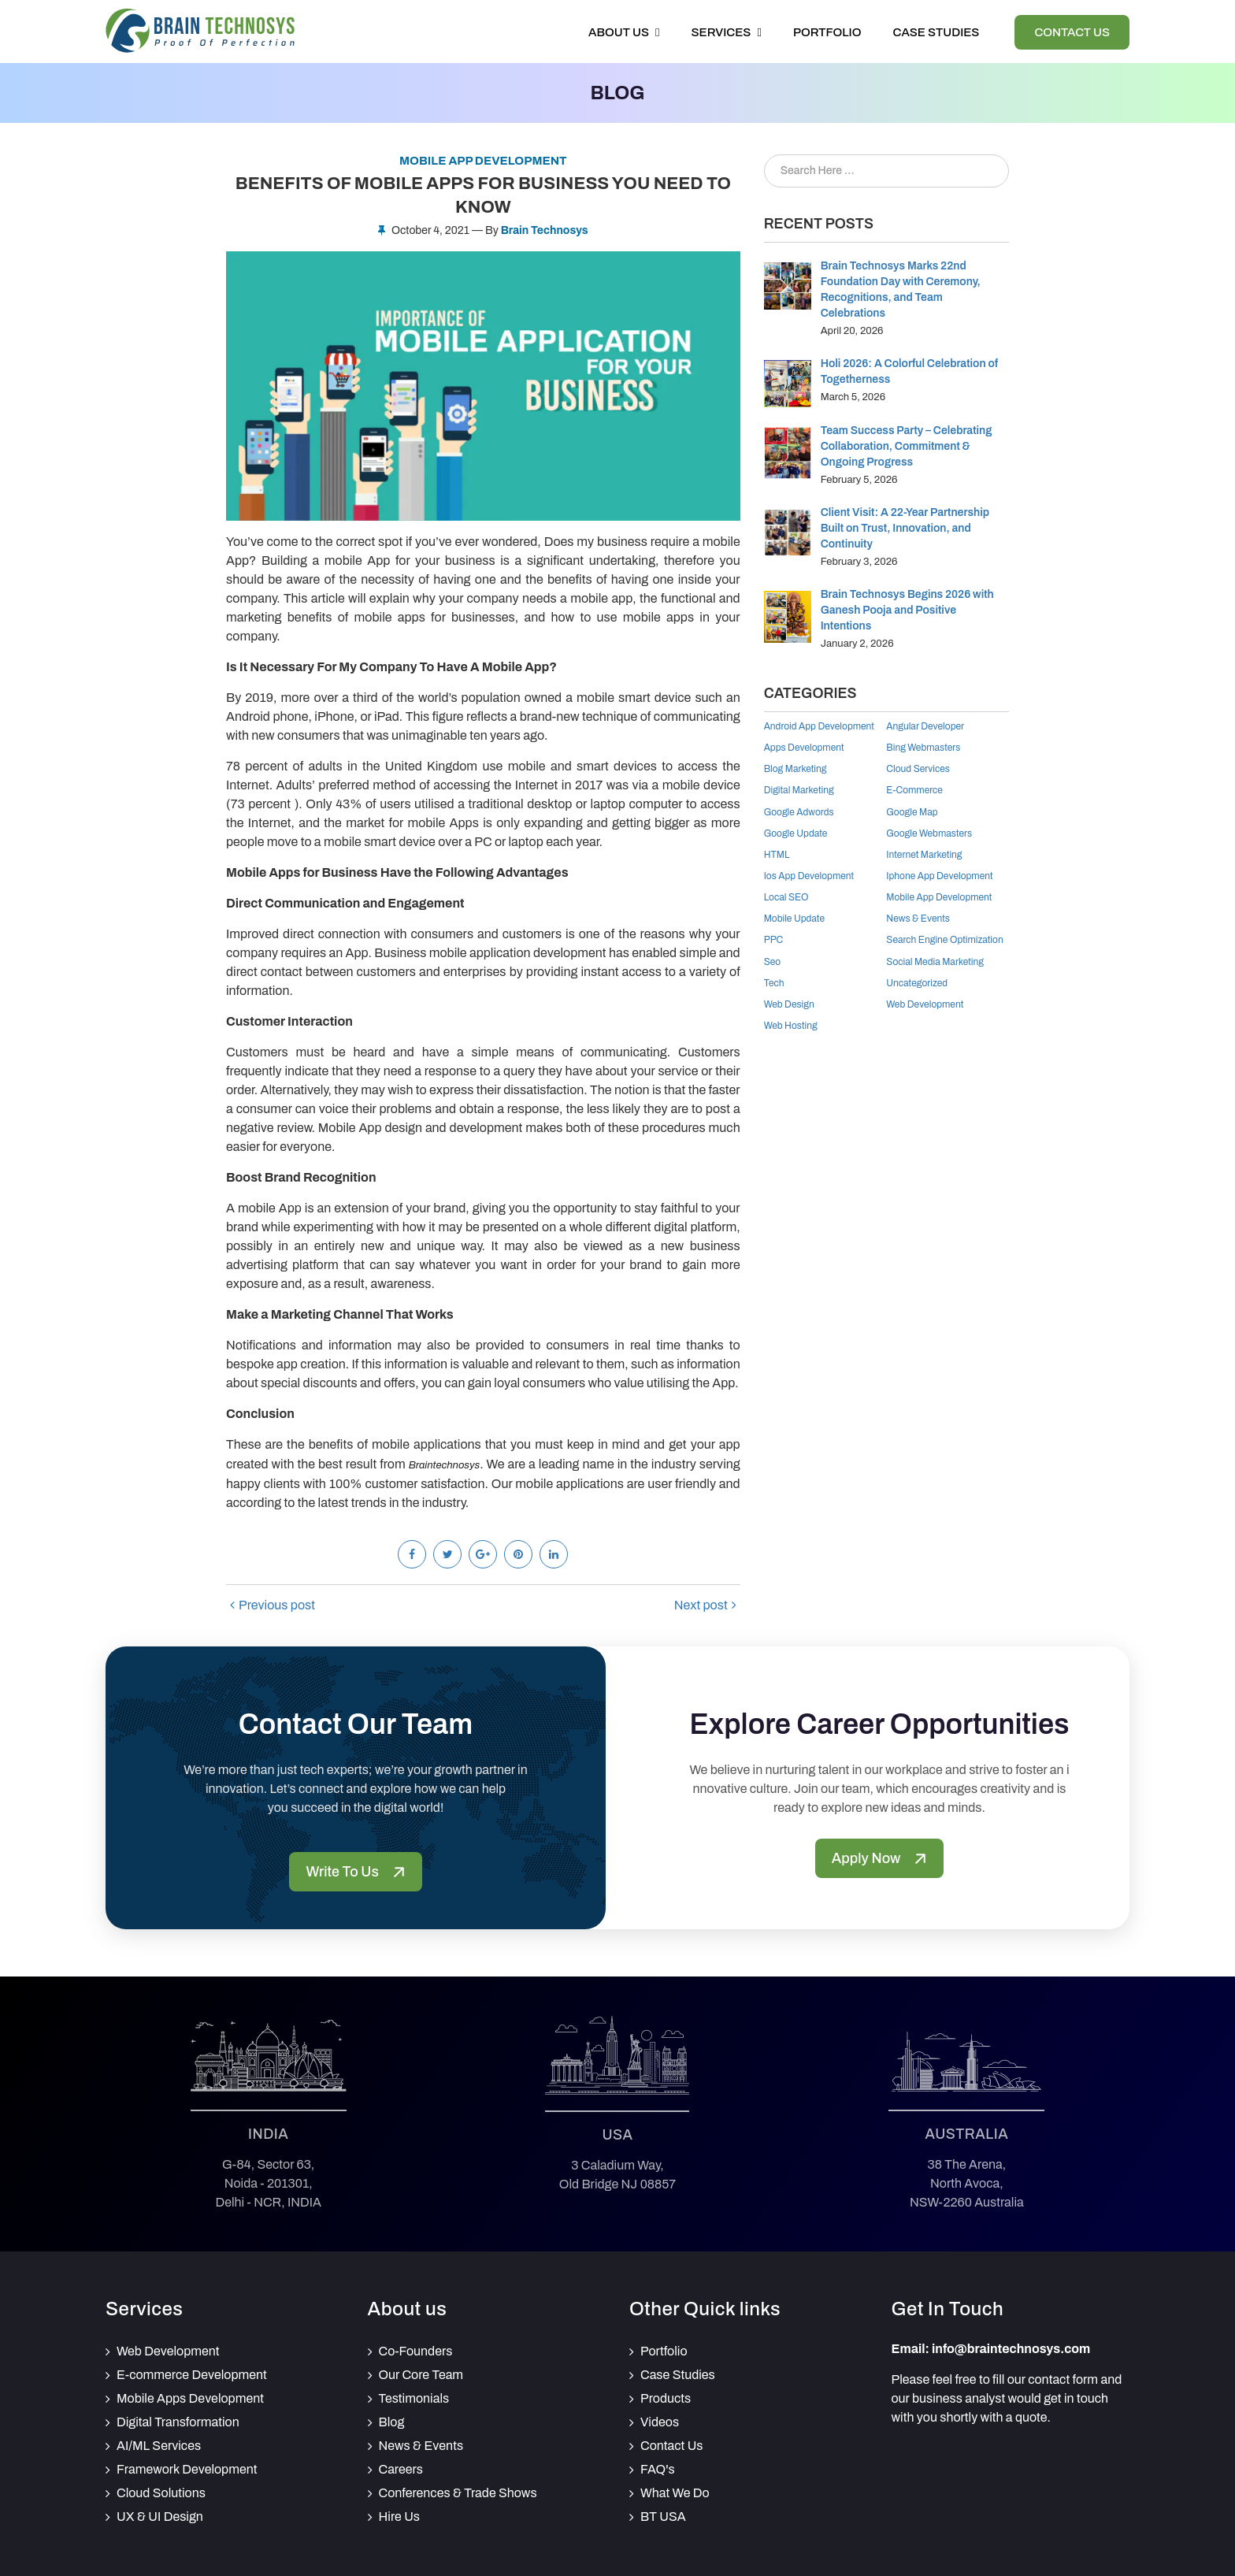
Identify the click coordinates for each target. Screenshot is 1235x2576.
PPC (774, 939)
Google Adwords (799, 812)
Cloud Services (918, 768)
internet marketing (924, 854)
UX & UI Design (160, 2516)
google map (911, 812)
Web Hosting (791, 1025)
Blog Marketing (795, 768)
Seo (772, 961)
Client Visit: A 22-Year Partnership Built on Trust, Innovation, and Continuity (905, 528)
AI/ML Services (159, 2445)
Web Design (789, 1004)
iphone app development (939, 876)
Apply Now (879, 1858)
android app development (819, 726)
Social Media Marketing (935, 961)
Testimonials (414, 2398)
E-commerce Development (192, 2374)
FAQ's (657, 2469)
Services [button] (727, 32)
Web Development (924, 1004)
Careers (401, 2469)
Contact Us (1072, 32)
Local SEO (786, 897)
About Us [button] (623, 32)
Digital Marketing (799, 790)
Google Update (796, 833)
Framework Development (187, 2469)
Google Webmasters (929, 833)
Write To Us (355, 1872)
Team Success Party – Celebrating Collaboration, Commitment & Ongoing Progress (906, 446)
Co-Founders (416, 2351)
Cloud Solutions (161, 2493)
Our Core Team (421, 2374)
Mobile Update (794, 918)
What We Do (675, 2493)
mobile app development (939, 897)
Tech (774, 983)
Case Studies (936, 32)
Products (665, 2398)
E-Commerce (914, 790)
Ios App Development (809, 876)
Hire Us (400, 2516)
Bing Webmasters (923, 747)
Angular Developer (925, 726)
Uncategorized (917, 983)
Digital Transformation (178, 2422)
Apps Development (804, 747)
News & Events (918, 918)
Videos (659, 2422)
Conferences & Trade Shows (458, 2493)
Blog (392, 2422)
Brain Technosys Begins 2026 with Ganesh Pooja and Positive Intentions (907, 610)
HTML (777, 854)
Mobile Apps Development (190, 2398)
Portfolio (827, 32)
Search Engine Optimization (944, 939)
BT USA (663, 2516)
